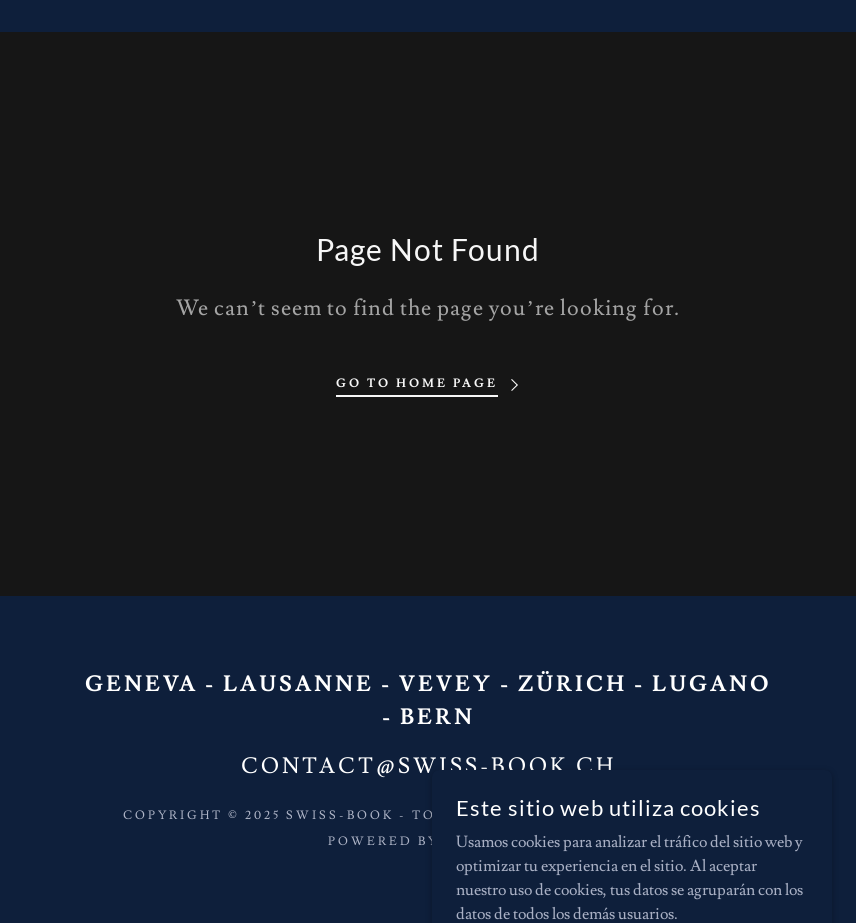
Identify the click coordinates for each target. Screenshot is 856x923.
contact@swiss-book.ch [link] (428, 766)
